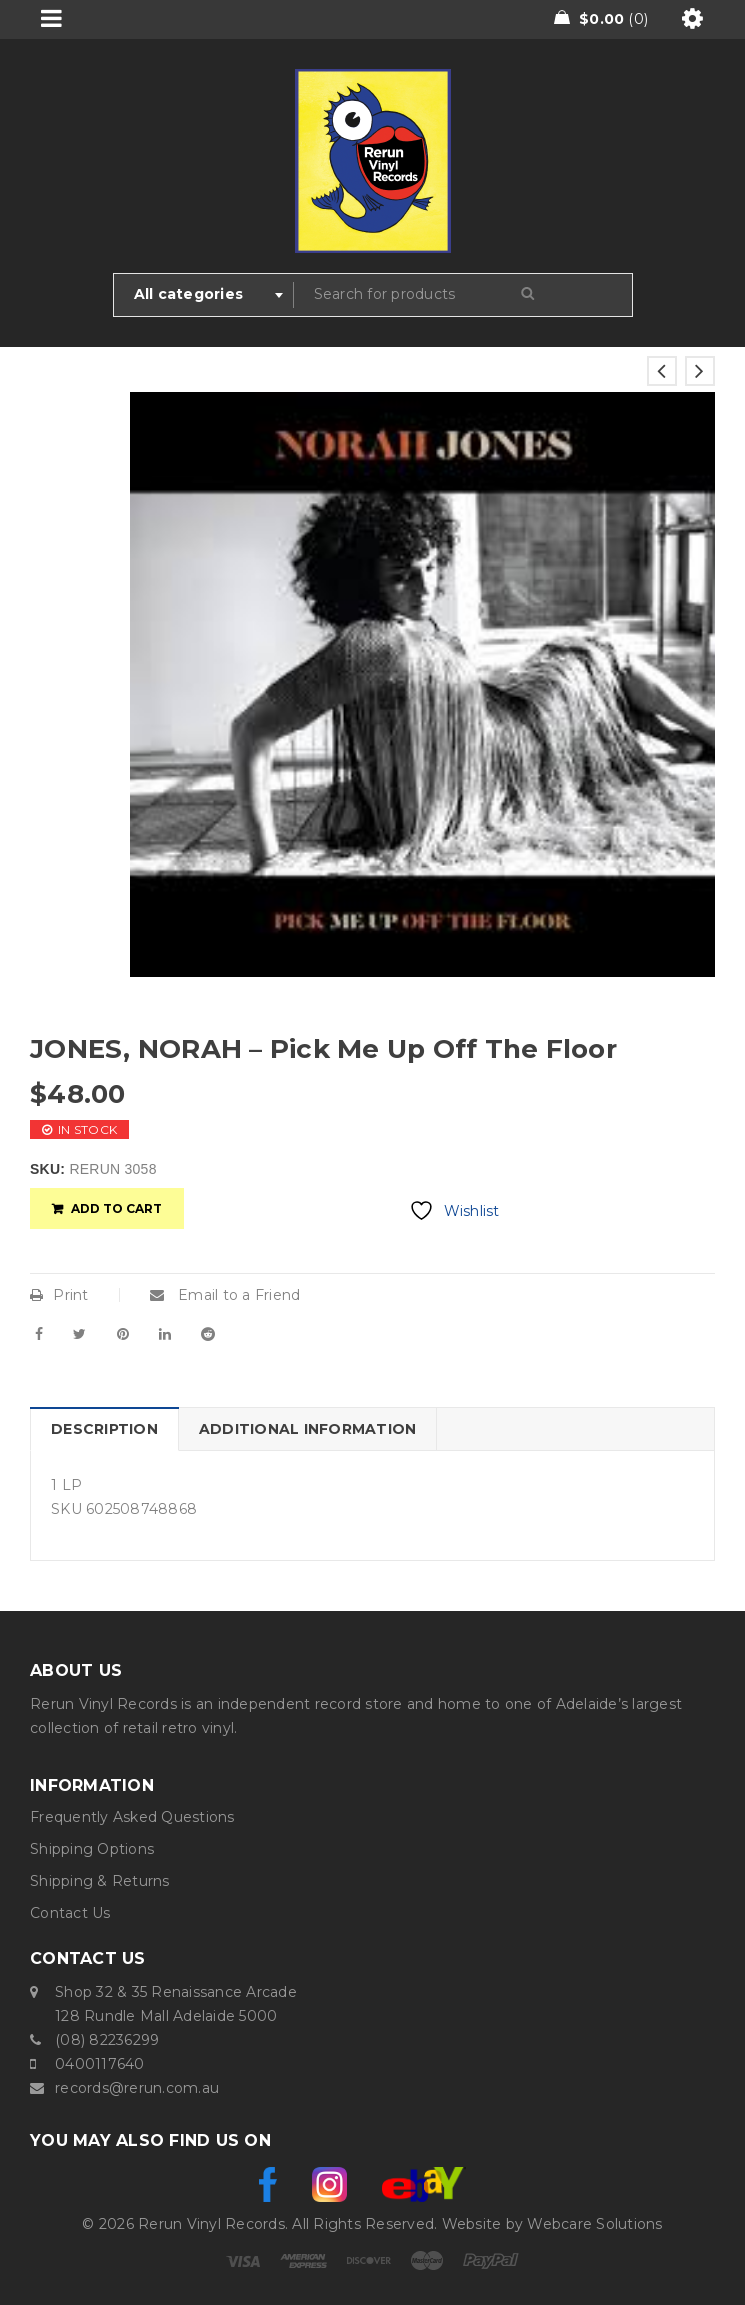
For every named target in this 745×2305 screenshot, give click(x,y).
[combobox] (204, 295)
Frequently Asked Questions (132, 1817)
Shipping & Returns (100, 1881)
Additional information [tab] (308, 1429)
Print (59, 1295)
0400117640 (100, 2064)
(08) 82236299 (107, 2040)
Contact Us (70, 1913)
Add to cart (116, 1208)
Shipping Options (92, 1849)
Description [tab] (104, 1429)
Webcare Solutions (594, 2224)
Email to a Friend (225, 1295)
